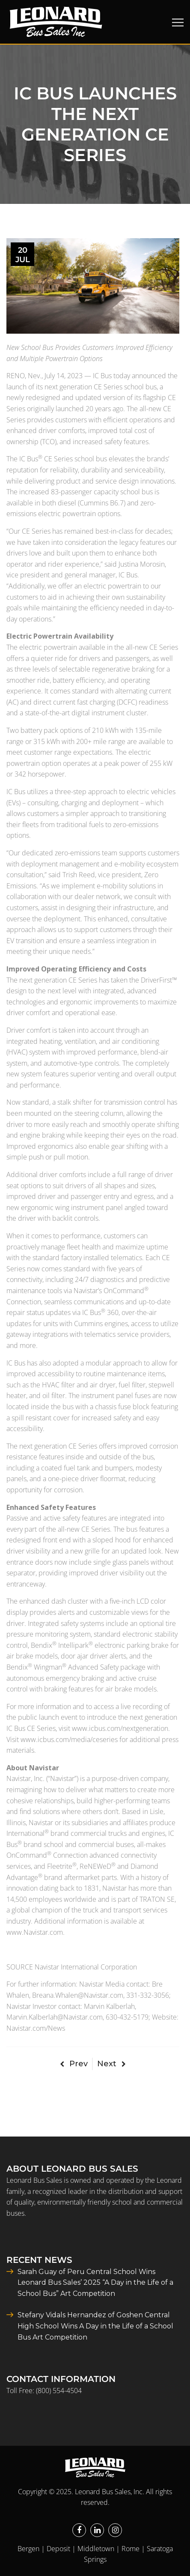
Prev (74, 2063)
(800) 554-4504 (59, 2390)
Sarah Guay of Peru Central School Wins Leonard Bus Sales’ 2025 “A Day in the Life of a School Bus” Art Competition (95, 2283)
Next (111, 2063)
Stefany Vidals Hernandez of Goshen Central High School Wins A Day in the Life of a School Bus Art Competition (95, 2326)
